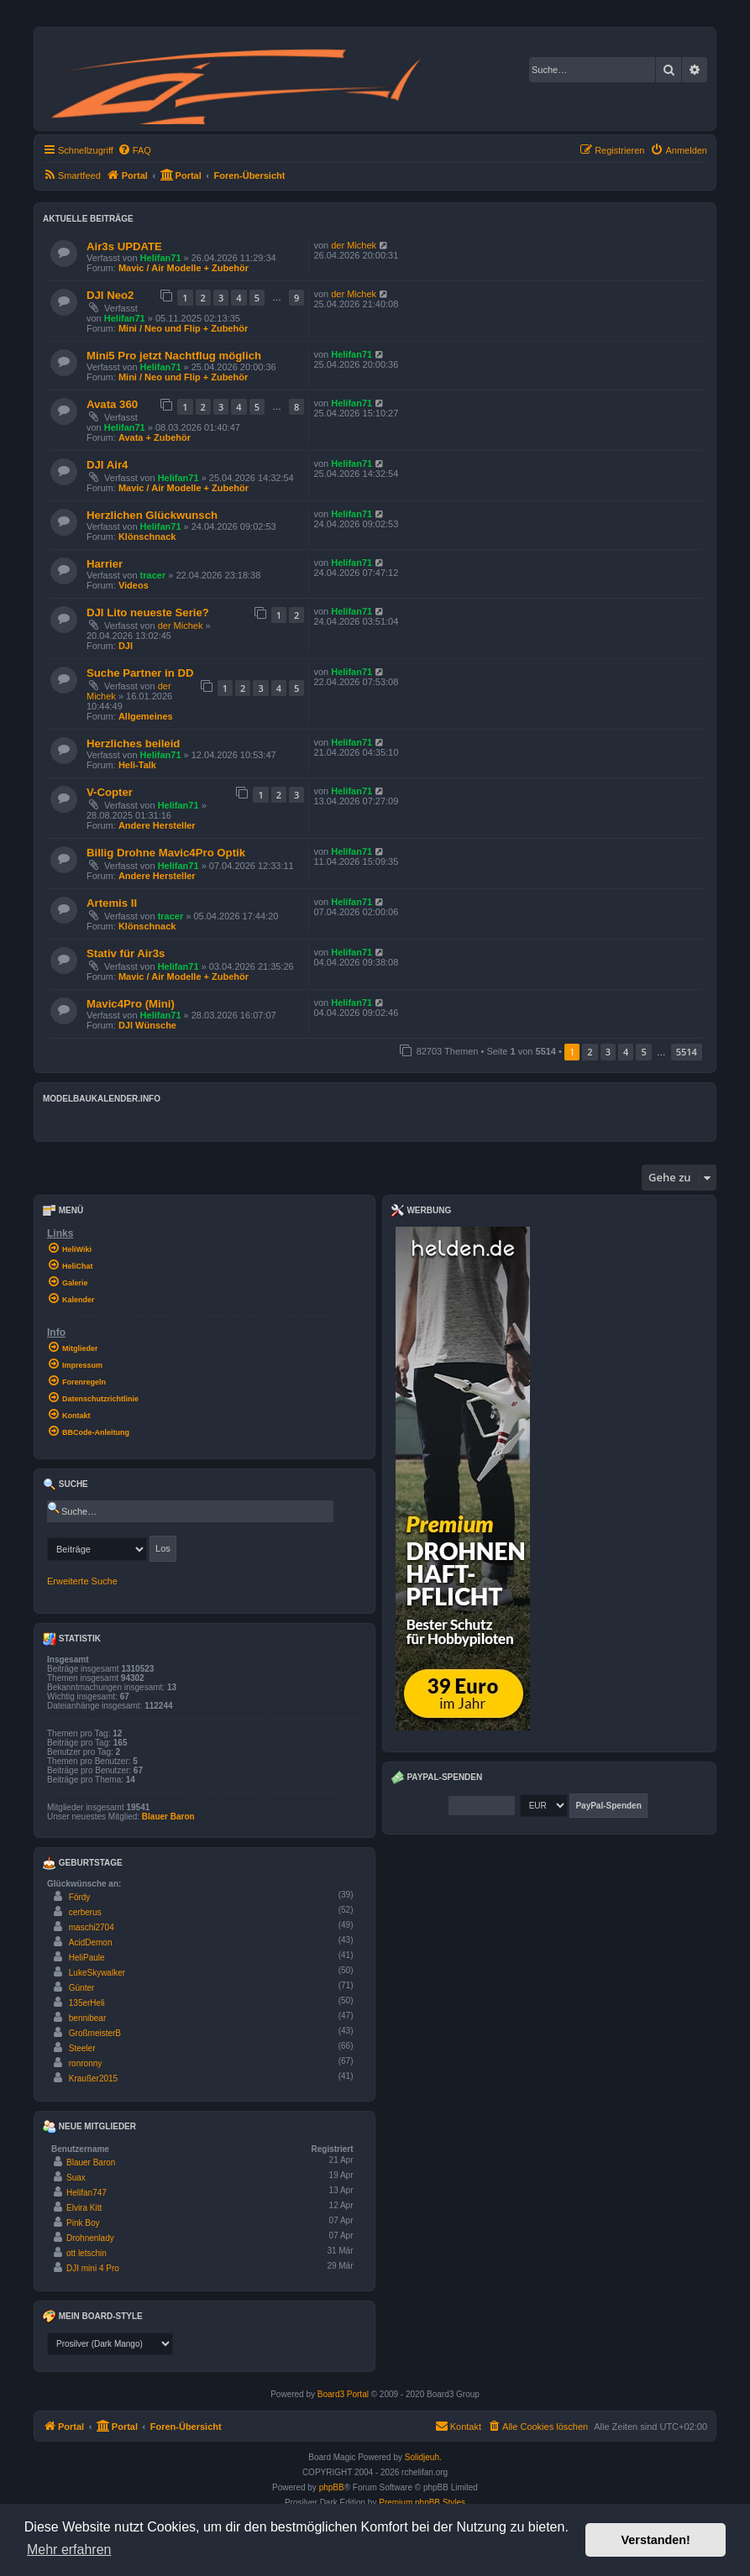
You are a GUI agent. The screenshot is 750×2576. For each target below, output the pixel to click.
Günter (82, 1987)
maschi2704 (91, 1927)
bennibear (87, 2018)
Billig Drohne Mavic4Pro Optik (166, 852)
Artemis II (112, 903)
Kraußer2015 (93, 2078)
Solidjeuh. (423, 2457)
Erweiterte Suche (82, 1581)
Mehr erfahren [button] (69, 2549)
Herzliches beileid (133, 743)
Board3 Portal (343, 2394)
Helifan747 (86, 2192)
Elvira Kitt (84, 2207)
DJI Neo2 (110, 295)
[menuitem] (134, 150)
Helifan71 (160, 258)
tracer (153, 575)
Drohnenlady (90, 2238)
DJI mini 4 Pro (92, 2268)
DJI (125, 646)
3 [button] (608, 1051)
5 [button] (643, 1051)
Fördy (80, 1897)
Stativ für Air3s (126, 953)
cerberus (85, 1912)
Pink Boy (82, 2223)
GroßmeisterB (95, 2033)
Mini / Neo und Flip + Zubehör (183, 328)
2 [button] (589, 1051)
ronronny (85, 2063)
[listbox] (110, 2344)
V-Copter (110, 792)
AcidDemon (91, 1942)
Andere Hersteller (157, 825)
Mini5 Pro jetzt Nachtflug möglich (174, 355)
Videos (133, 585)
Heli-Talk (137, 765)
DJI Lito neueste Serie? (148, 612)
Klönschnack (147, 536)
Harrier (105, 564)
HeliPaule (87, 1957)
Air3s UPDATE (124, 246)
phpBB (331, 2487)
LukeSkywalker (97, 1972)
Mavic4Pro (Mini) (131, 1003)
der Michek (353, 245)
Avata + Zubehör (154, 437)
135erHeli (87, 2003)
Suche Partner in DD (140, 673)
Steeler (82, 2048)
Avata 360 (112, 404)
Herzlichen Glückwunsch (152, 515)
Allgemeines (145, 716)
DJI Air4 (107, 464)
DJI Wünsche (147, 1025)
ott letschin (86, 2253)
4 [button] (625, 1051)
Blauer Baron (168, 1816)
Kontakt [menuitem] (458, 2426)
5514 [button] (686, 1051)
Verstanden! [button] (656, 2540)
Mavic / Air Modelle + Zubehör (183, 268)
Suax (76, 2177)
